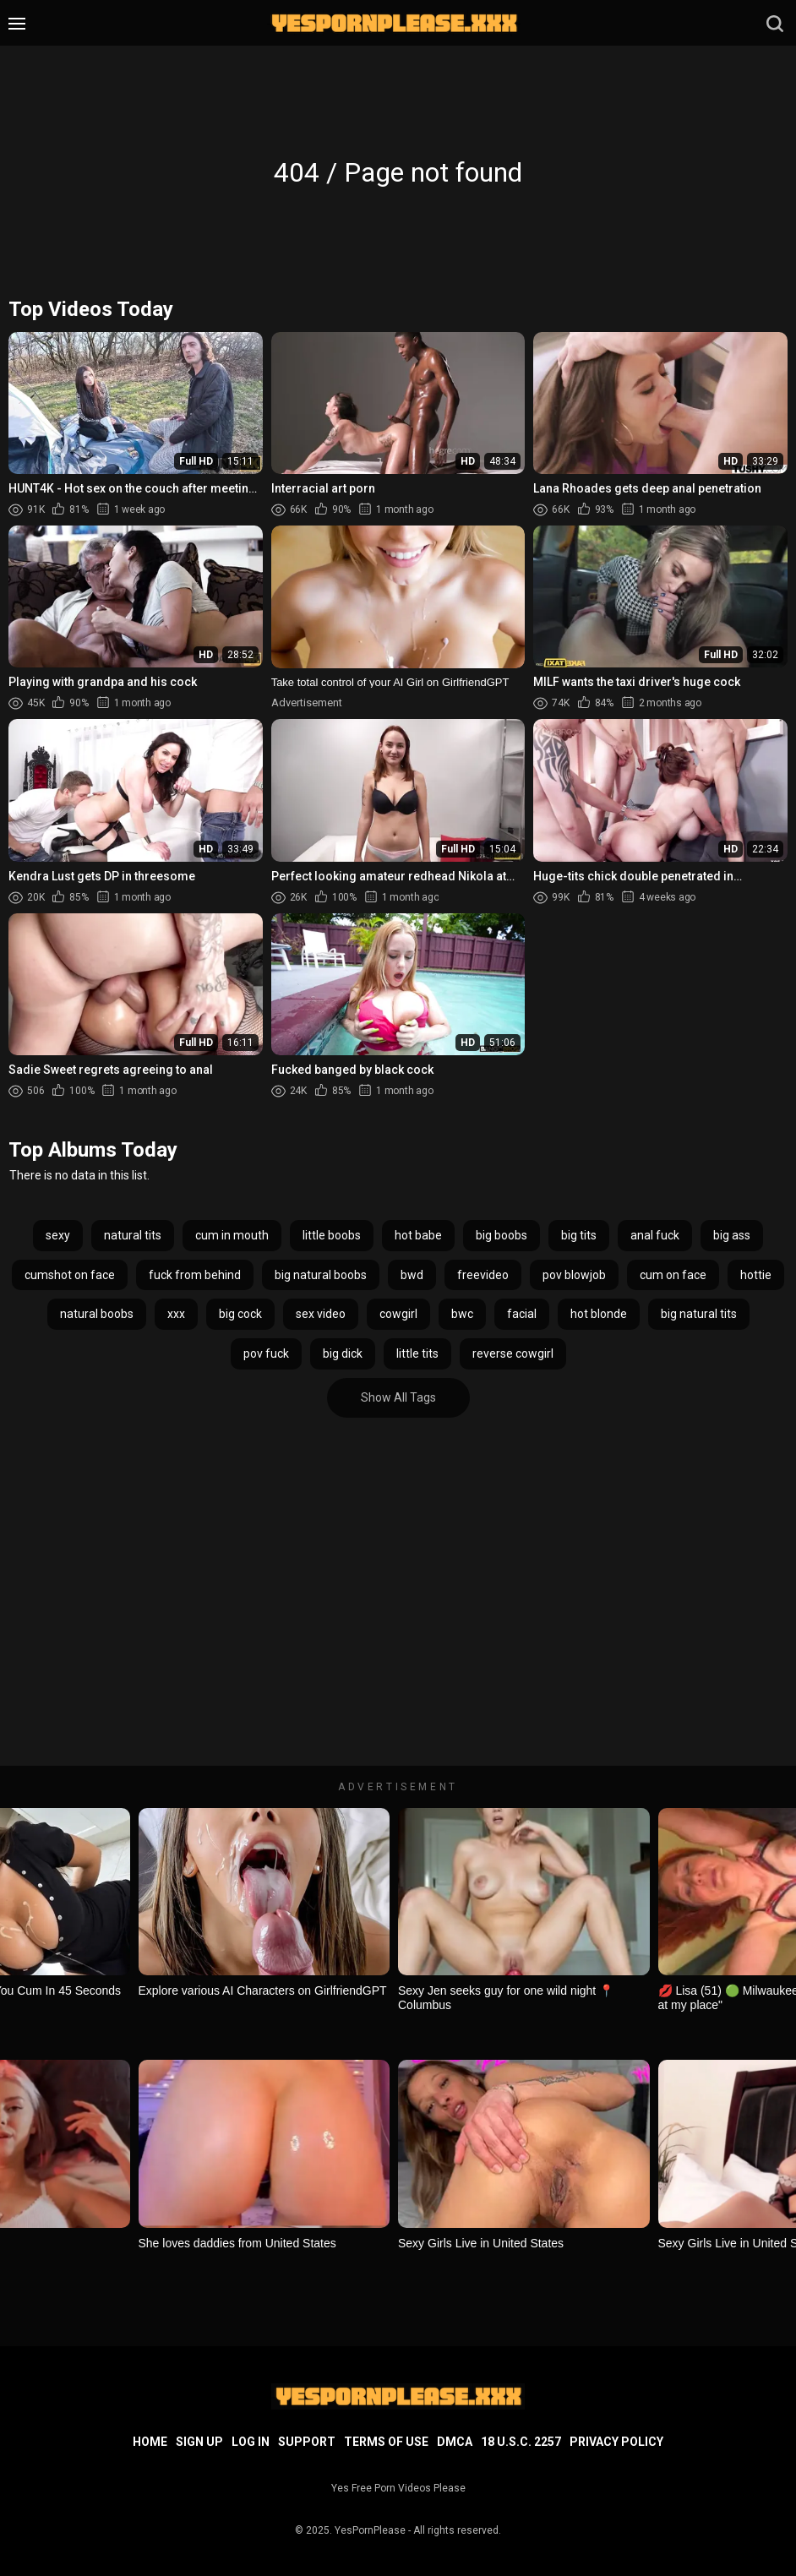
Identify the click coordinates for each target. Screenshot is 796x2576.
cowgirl (398, 1314)
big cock (240, 1314)
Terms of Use (386, 2441)
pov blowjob (574, 1275)
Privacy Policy (616, 2441)
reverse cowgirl (512, 1353)
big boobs (501, 1235)
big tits (579, 1235)
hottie (755, 1275)
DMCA (454, 2441)
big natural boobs (321, 1275)
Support (306, 2441)
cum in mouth (232, 1235)
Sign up (199, 2441)
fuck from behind (195, 1275)
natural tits (132, 1235)
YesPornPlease (370, 2530)
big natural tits (699, 1314)
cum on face (673, 1275)
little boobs (332, 1235)
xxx (176, 1314)
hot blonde (598, 1314)
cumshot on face (70, 1275)
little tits (417, 1353)
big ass (731, 1235)
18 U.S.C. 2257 (521, 2441)
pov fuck (266, 1353)
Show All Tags (398, 1397)
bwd (412, 1275)
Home (150, 2441)
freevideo (483, 1275)
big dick (343, 1353)
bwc (462, 1314)
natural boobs (97, 1314)
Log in (251, 2441)
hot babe (418, 1235)
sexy (58, 1235)
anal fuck (654, 1235)
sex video (321, 1314)
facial (522, 1314)
